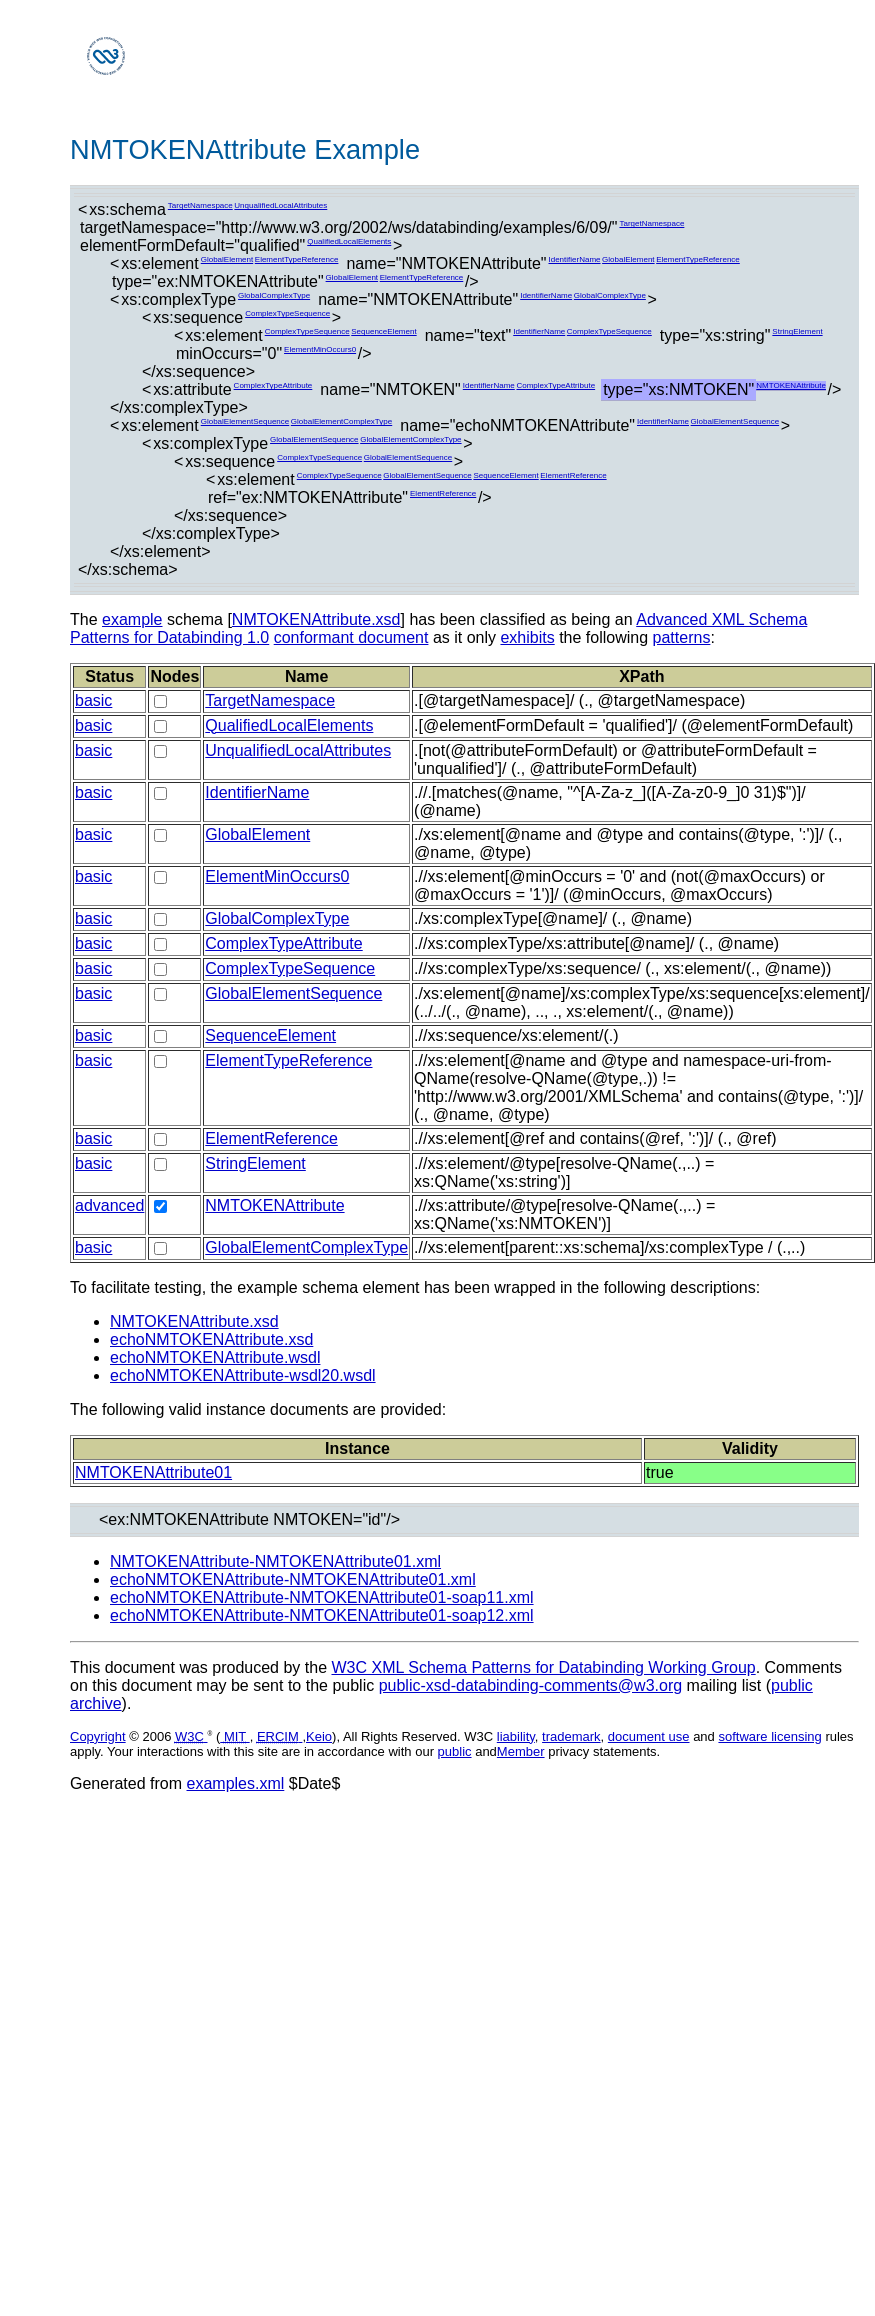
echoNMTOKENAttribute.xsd (211, 1339)
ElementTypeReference (297, 259)
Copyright (98, 1736)
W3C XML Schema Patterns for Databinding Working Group (543, 1667)
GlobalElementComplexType (341, 421)
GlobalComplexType (274, 295)
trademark (571, 1736)
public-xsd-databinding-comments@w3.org (531, 1685)
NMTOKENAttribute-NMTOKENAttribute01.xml (275, 1561)
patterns (682, 637)
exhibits (527, 637)
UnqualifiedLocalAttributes (280, 205)
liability (516, 1736)
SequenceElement (383, 331)
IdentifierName (574, 259)
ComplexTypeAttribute (273, 385)
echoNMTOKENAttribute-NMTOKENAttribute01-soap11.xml (322, 1597)
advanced (109, 1205)
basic (93, 700)
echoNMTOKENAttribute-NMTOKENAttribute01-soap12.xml (322, 1615)
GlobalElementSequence (245, 421)
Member (521, 1751)
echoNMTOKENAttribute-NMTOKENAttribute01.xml (293, 1579)
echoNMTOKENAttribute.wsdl (215, 1357)
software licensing (769, 1736)
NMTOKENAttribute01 (153, 1472)
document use (649, 1736)
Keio (319, 1736)
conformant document (351, 637)
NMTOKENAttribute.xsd (316, 619)
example (132, 619)
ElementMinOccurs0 (320, 349)
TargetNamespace (200, 205)
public (455, 1751)
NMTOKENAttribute (791, 385)
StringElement (797, 331)
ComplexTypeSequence (287, 313)
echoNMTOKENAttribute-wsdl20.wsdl (243, 1375)
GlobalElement (227, 259)
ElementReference (573, 475)
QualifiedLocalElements (349, 241)
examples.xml (236, 1783)
